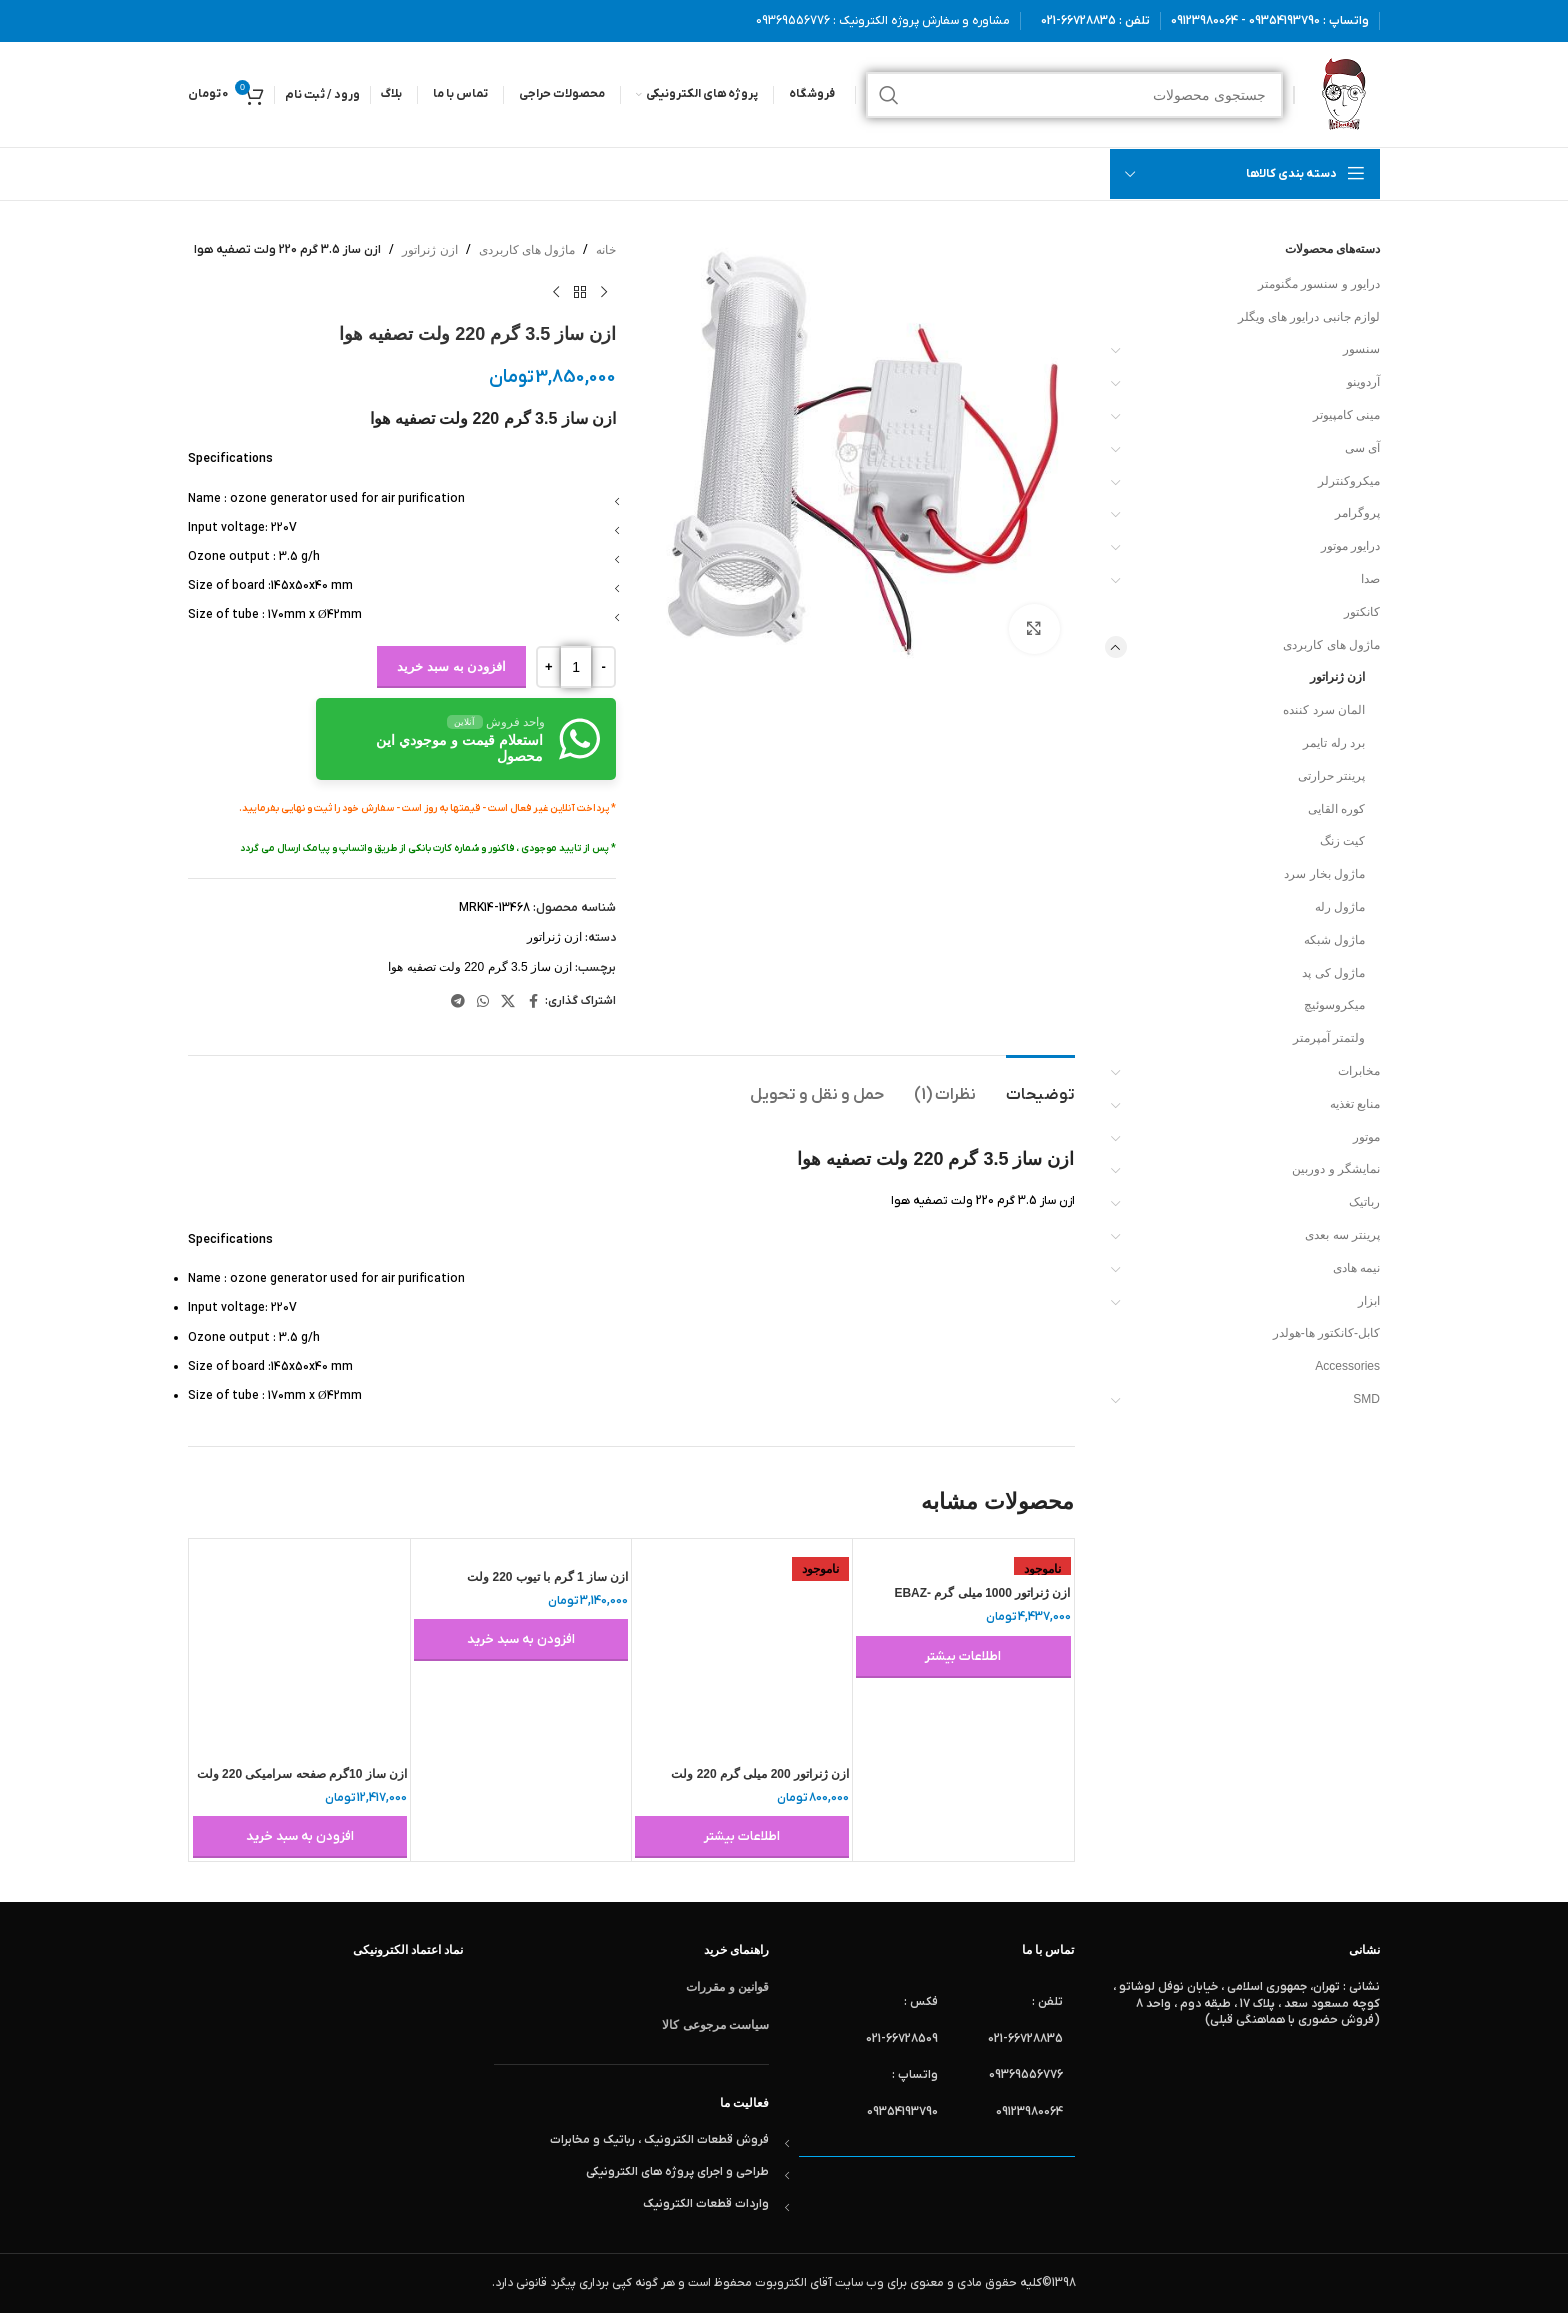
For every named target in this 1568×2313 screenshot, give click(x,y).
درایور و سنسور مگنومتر (1319, 284)
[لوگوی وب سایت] (1342, 94)
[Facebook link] (533, 1001)
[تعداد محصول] (576, 667)
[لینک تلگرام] (458, 1001)
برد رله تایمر (1334, 743)
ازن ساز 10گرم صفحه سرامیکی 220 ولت (302, 1774)
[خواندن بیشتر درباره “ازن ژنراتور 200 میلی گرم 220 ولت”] (742, 1837)
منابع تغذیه (1355, 1104)
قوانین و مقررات (727, 1987)
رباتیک (1364, 1202)
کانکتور (1362, 612)
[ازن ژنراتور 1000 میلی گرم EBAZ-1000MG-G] (963, 1559)
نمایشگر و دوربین (1336, 1169)
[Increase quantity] (548, 667)
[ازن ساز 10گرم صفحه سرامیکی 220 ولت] (300, 1649)
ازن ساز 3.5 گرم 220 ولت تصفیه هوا (480, 967)
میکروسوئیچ (1334, 1005)
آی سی (1362, 448)
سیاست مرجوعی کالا (715, 2025)
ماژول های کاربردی (1331, 645)
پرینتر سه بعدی (1342, 1235)
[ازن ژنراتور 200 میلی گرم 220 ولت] (742, 1649)
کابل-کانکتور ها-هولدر (1326, 1333)
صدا (1370, 579)
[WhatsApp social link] (483, 1001)
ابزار (1369, 1301)
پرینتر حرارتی (1331, 776)
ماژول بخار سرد (1324, 874)
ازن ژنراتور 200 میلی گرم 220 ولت (760, 1774)
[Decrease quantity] (603, 667)
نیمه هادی (1356, 1268)
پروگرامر (1357, 513)
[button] (521, 1640)
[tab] (1040, 1085)
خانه (606, 250)
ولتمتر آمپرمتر (1329, 1038)
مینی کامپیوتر (1346, 415)
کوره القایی (1336, 809)
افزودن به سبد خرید (451, 666)
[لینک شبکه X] (508, 1001)
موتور (1366, 1137)
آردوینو (1363, 382)
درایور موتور (1350, 546)
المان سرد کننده (1324, 710)
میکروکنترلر (1349, 481)
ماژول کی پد (1333, 973)
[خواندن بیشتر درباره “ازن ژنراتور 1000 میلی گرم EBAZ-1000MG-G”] (963, 1657)
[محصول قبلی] (604, 292)
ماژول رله (1340, 907)
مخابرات (1359, 1071)
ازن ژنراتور (1337, 677)
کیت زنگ (1342, 841)
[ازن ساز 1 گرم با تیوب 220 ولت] (521, 1550)
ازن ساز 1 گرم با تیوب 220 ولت (547, 1577)
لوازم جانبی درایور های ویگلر (1309, 317)
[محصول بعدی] (556, 292)
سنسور (1361, 349)
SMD (1366, 1399)
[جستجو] (1074, 95)
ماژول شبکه (1334, 940)
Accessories (1347, 1366)
